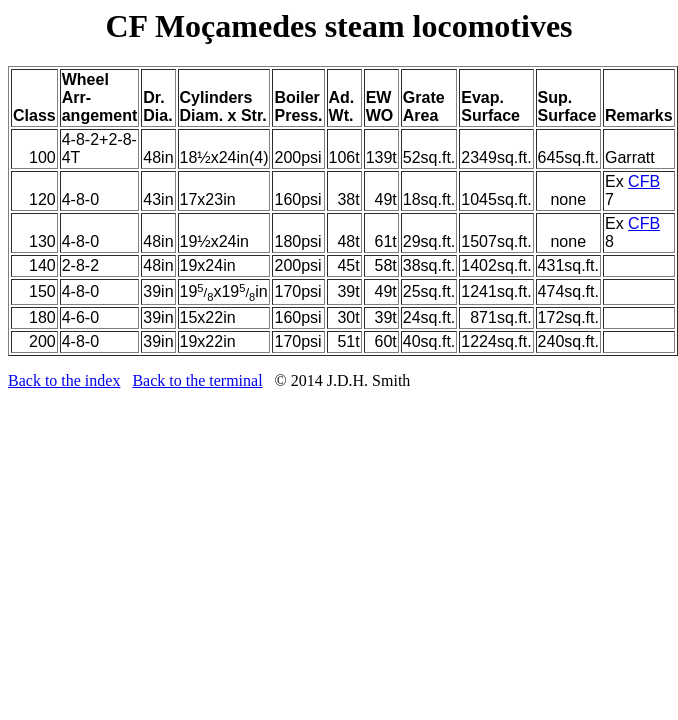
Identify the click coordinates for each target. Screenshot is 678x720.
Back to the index (64, 380)
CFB (644, 181)
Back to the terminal (197, 380)
